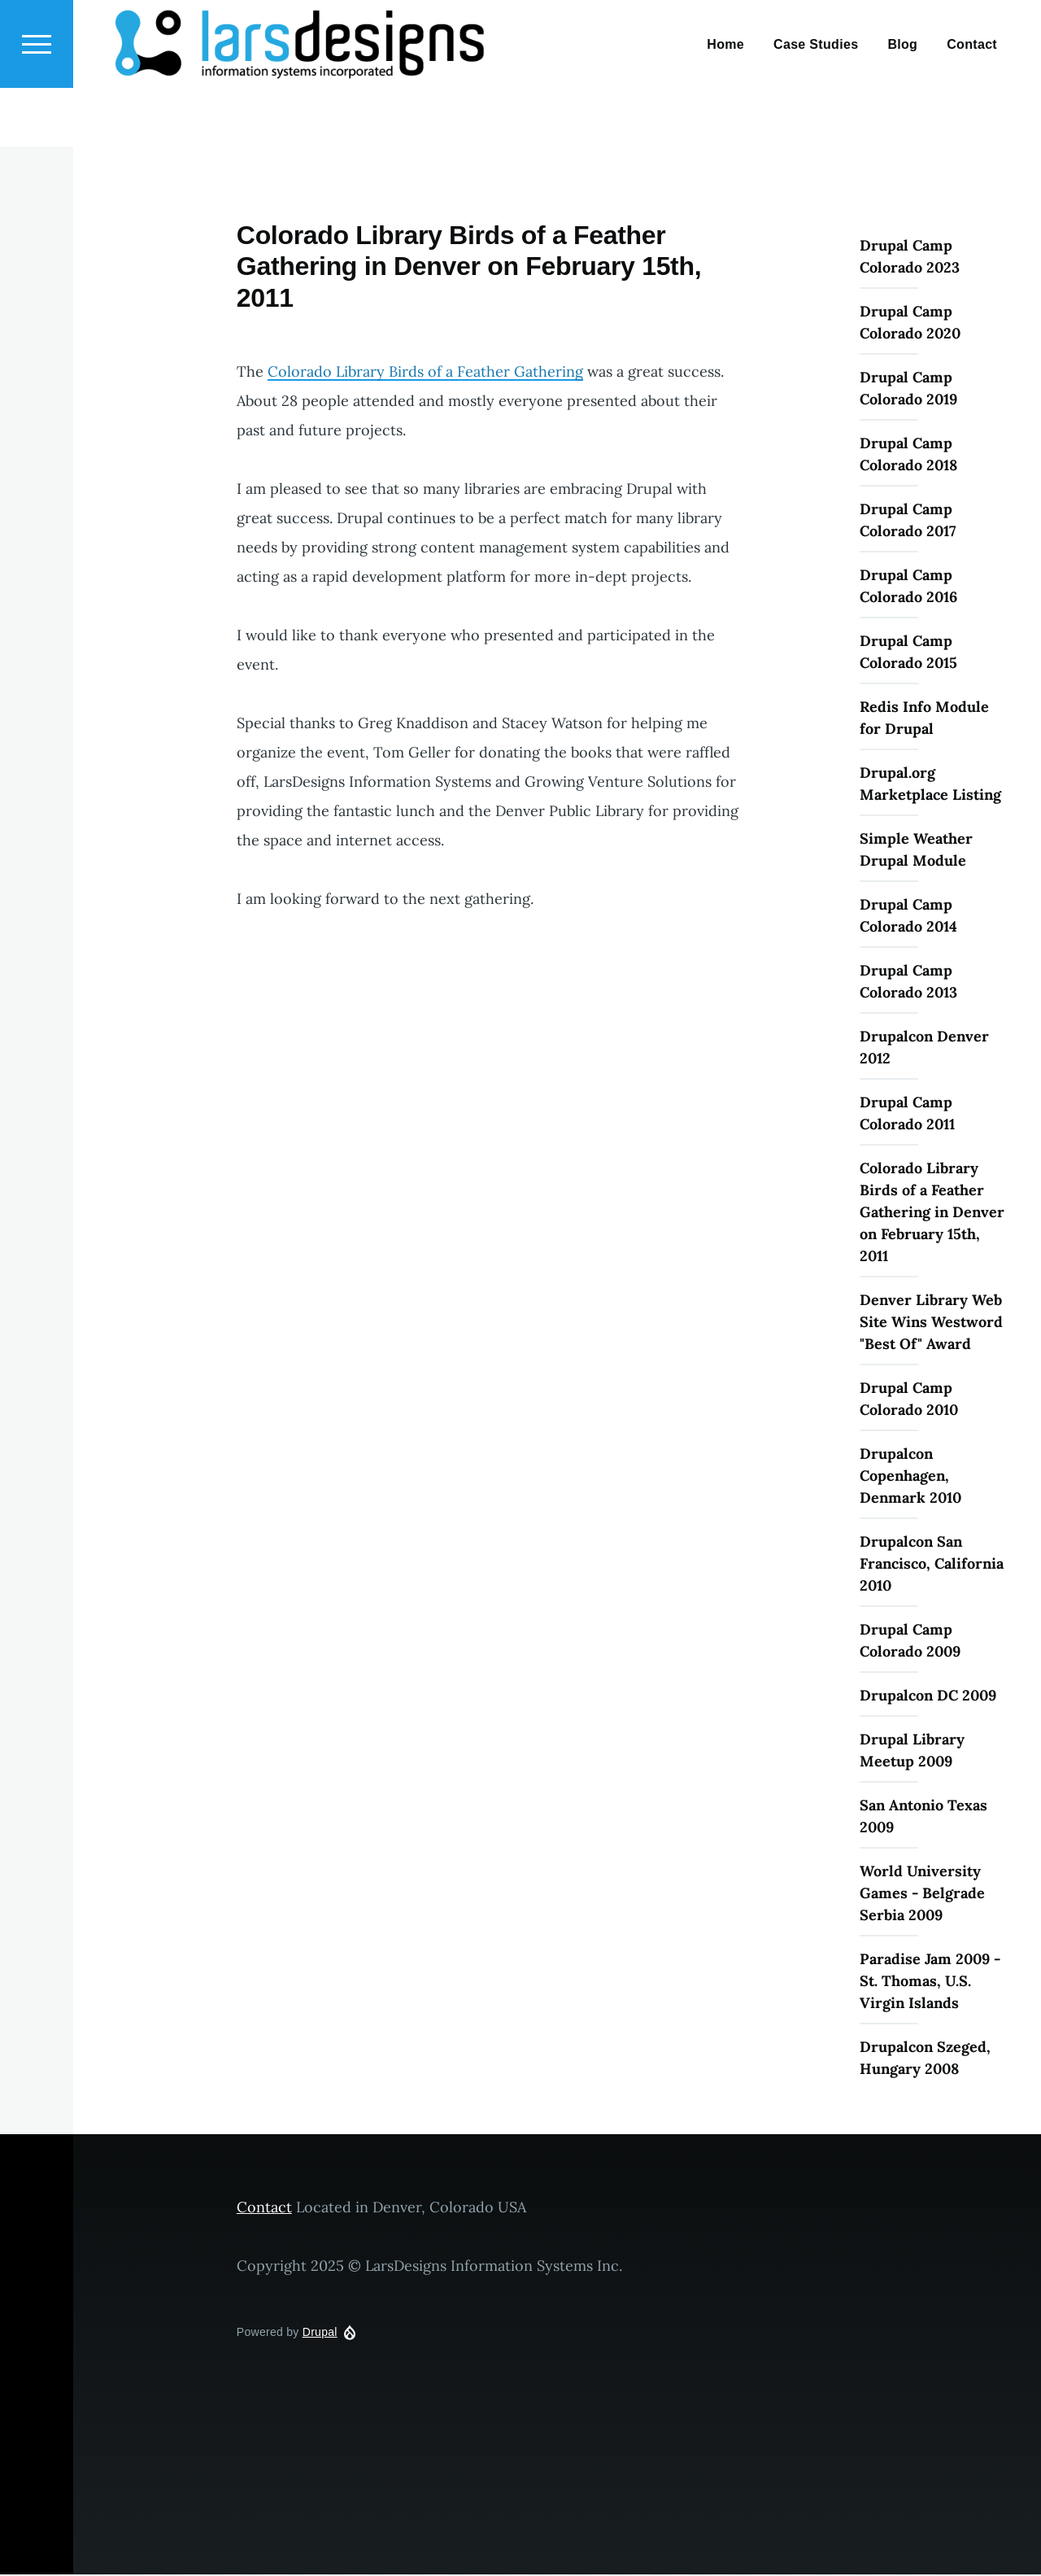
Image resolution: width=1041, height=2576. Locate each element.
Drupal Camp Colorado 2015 (908, 652)
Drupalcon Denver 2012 (924, 1048)
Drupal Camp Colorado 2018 (908, 454)
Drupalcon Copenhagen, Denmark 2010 (910, 1476)
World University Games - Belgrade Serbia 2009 (922, 1893)
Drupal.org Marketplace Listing (930, 784)
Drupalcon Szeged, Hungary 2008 (925, 2058)
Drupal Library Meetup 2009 (912, 1751)
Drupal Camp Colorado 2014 (908, 916)
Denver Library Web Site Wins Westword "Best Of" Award (931, 1322)
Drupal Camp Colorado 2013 (908, 982)
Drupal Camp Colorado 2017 (908, 520)
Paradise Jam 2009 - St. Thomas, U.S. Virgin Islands (930, 1981)
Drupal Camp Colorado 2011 (907, 1114)
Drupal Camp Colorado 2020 (910, 323)
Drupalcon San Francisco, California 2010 (932, 1564)
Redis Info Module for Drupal (924, 718)
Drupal (320, 2332)
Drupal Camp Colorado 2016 (908, 586)
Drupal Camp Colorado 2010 (909, 1399)
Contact (264, 2207)
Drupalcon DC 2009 (928, 1696)
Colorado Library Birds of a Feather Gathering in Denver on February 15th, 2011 (932, 1212)
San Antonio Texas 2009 (923, 1817)
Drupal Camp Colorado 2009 (910, 1641)
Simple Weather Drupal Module (916, 850)
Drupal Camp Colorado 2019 (908, 389)
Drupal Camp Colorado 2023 (910, 257)
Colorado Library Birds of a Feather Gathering (425, 372)
